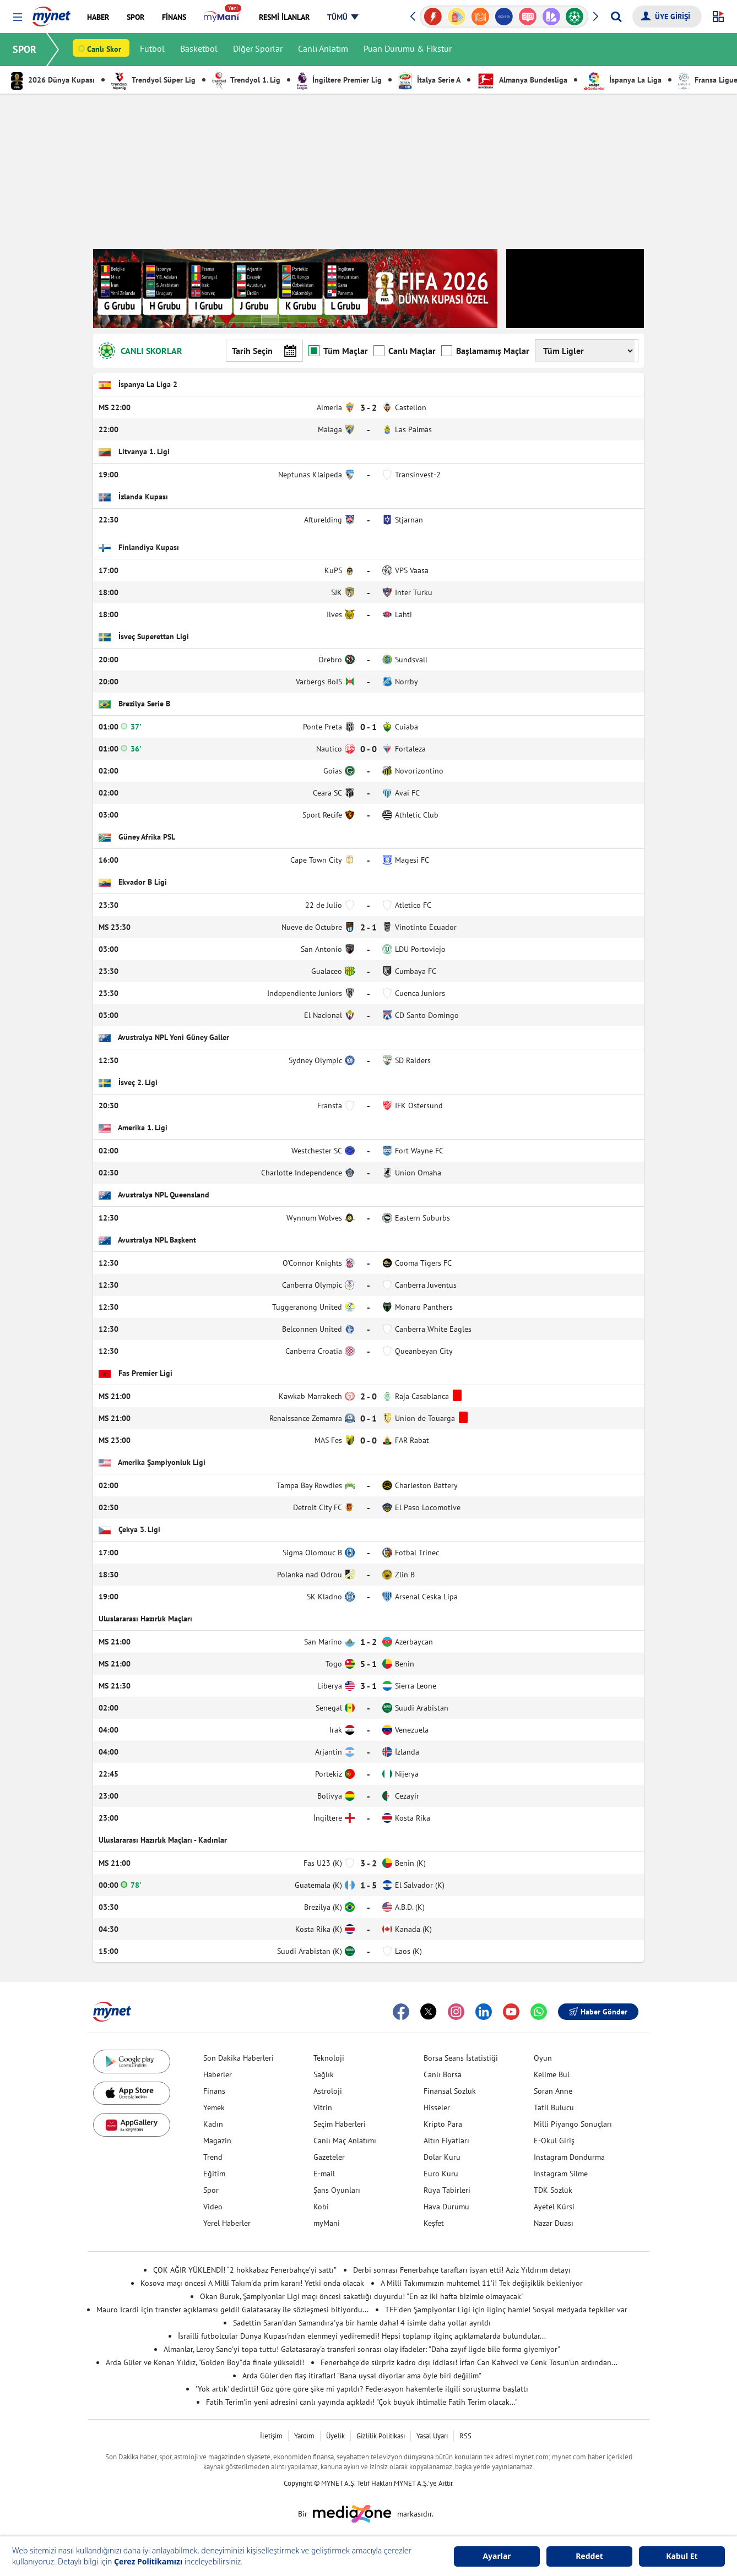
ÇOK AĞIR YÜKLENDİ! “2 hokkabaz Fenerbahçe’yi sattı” (245, 2270)
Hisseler (437, 2107)
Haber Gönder (598, 2012)
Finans (214, 2091)
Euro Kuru (441, 2174)
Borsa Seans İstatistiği (461, 2058)
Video (213, 2207)
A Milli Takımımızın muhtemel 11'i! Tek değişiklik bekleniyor (482, 2283)
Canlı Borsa (443, 2074)
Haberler (217, 2074)
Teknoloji (328, 2058)
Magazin (217, 2140)
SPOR (25, 49)
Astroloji (327, 2091)
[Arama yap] (616, 16)
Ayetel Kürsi (554, 2207)
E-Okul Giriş (554, 2140)
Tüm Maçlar (338, 350)
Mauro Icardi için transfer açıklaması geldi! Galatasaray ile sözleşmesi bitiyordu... (232, 2309)
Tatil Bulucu (554, 2107)
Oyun (543, 2058)
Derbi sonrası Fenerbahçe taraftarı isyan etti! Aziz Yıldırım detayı (462, 2270)
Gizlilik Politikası (380, 2436)
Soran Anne (553, 2091)
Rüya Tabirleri (447, 2190)
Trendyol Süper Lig (153, 80)
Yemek (214, 2107)
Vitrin (322, 2107)
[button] (17, 17)
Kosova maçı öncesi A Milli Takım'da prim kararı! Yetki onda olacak (252, 2283)
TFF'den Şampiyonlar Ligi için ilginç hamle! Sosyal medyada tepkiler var (506, 2309)
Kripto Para (443, 2124)
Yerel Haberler (227, 2223)
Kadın (213, 2124)
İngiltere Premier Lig (339, 80)
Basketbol (199, 49)
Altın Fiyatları (446, 2140)
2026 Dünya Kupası (53, 80)
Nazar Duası (553, 2223)
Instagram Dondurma (569, 2157)
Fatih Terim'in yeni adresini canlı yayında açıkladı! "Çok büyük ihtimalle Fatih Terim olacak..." (362, 2402)
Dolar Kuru (442, 2157)
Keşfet (434, 2223)
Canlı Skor (105, 50)
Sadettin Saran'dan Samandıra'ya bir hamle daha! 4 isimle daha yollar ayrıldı (362, 2323)
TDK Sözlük (553, 2190)
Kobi (321, 2207)
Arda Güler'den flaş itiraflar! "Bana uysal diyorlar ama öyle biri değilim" (361, 2376)
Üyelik (335, 2436)
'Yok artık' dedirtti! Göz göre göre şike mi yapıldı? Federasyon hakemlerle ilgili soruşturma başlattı (362, 2389)
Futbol (152, 49)
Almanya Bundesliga (522, 80)
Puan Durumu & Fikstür (408, 49)
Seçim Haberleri (339, 2124)
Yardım (304, 2436)
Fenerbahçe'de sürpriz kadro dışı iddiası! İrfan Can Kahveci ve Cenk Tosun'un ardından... (469, 2362)
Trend (213, 2157)
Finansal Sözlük (450, 2091)
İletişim (271, 2436)
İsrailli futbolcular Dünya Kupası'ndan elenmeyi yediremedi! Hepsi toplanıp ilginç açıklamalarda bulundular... (362, 2336)
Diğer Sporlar (258, 49)
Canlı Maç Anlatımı (344, 2140)
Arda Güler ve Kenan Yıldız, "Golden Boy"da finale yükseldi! (205, 2362)
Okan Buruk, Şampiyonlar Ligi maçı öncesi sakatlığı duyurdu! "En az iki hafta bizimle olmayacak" (362, 2296)
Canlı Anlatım (324, 49)
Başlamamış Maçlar (485, 350)
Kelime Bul (552, 2074)
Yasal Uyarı (432, 2436)
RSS (465, 2436)
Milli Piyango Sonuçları (573, 2124)
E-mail (324, 2174)
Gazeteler (329, 2157)
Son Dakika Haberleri (238, 2058)
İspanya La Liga (623, 80)
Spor (211, 2190)
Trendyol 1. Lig (246, 80)
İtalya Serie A (429, 80)
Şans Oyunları (336, 2190)
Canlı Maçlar (404, 350)
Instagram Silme (561, 2174)
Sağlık (323, 2074)
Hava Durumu (446, 2207)
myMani (326, 2223)
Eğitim (214, 2174)
